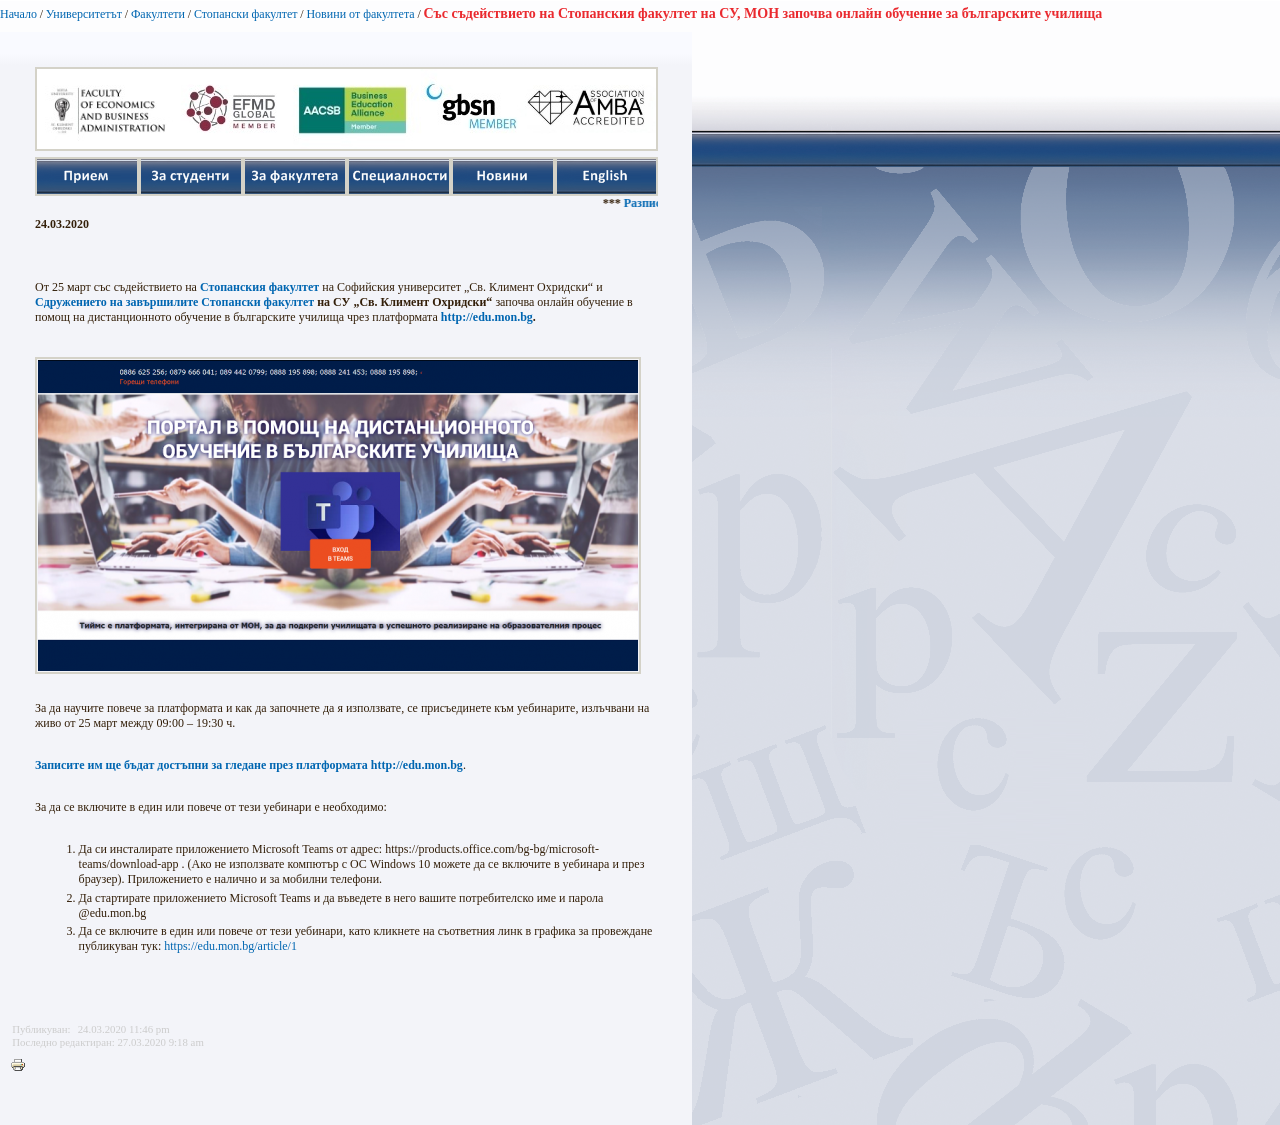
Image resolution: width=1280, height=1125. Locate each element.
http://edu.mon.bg (487, 317)
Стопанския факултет (259, 287)
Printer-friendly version (23, 1066)
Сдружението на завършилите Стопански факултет (174, 302)
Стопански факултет (246, 14)
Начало (18, 14)
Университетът (84, 14)
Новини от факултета (360, 14)
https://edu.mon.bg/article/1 (230, 946)
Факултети (158, 14)
